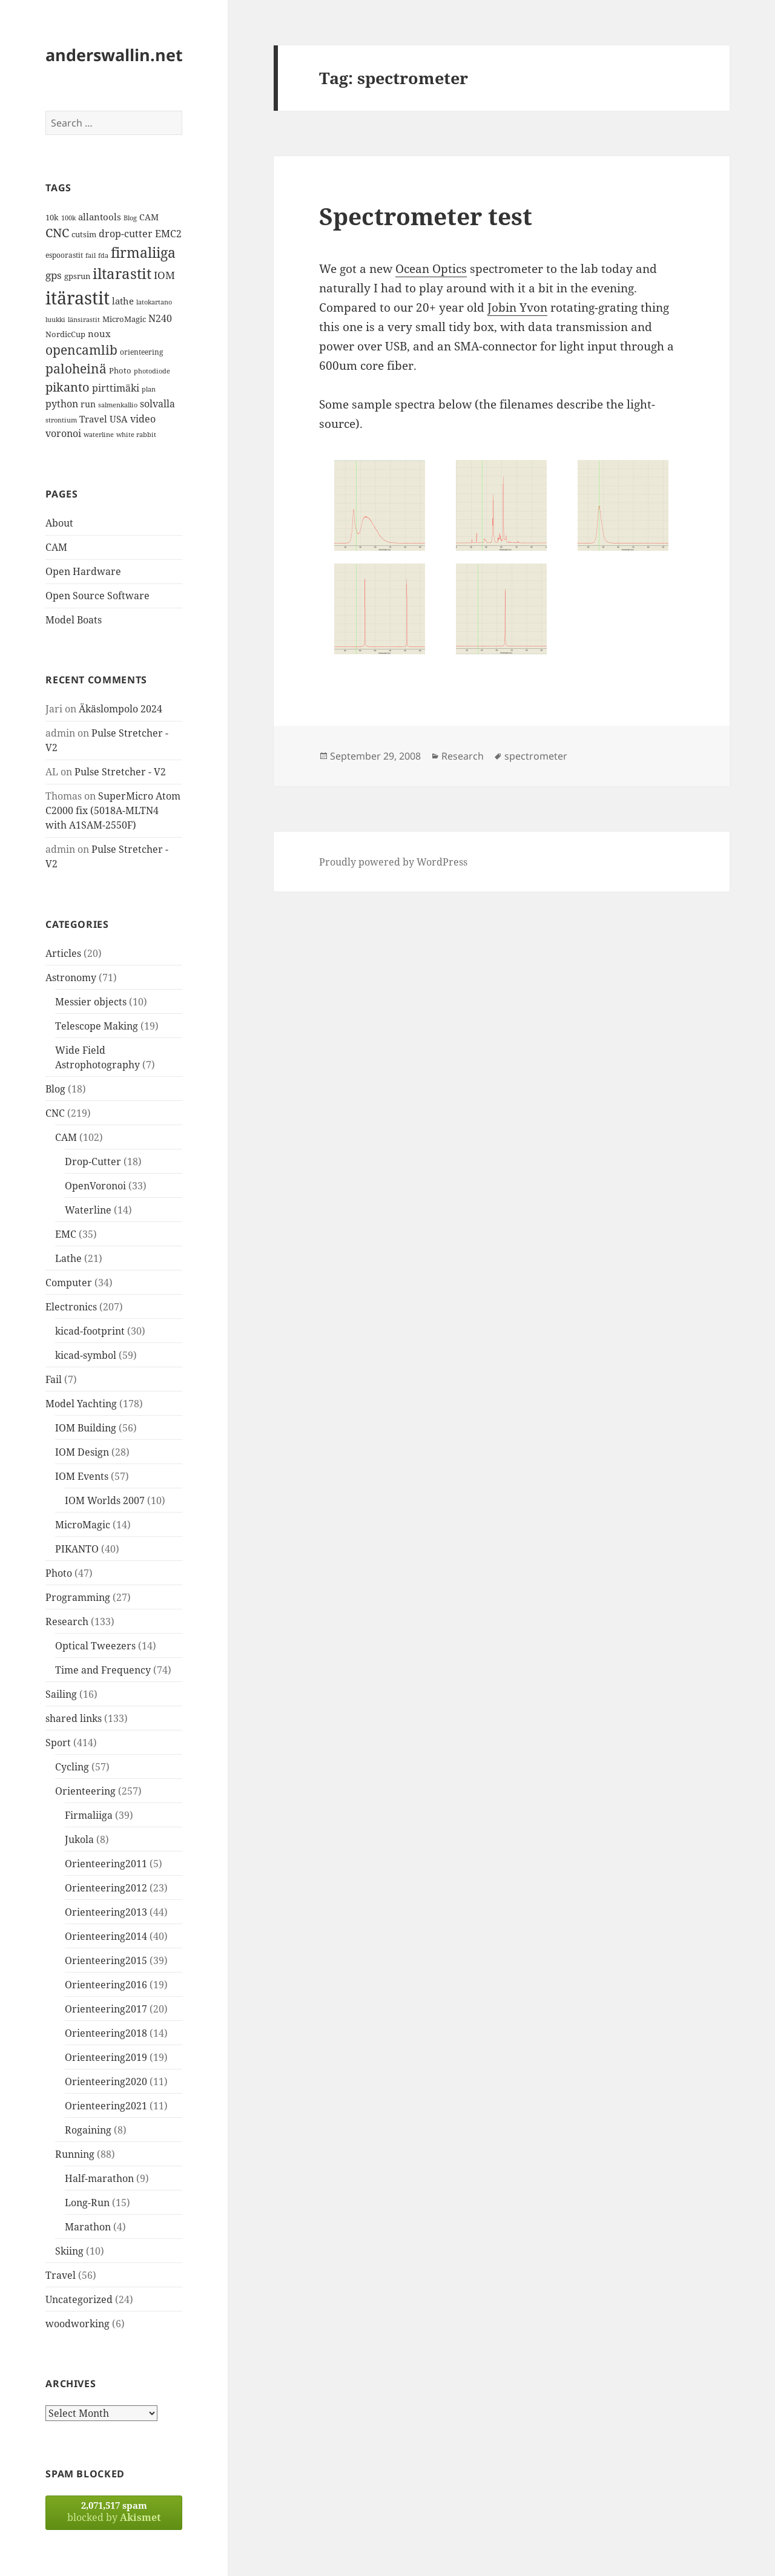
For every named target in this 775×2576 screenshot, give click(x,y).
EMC (65, 1234)
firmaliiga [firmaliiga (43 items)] (143, 252)
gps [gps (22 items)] (53, 275)
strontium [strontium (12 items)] (61, 419)
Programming (77, 1597)
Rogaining (88, 2130)
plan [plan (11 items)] (149, 389)
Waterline (88, 1210)
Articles (63, 953)
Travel (60, 2275)
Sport (58, 1742)
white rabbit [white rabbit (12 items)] (136, 434)
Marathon (88, 2226)
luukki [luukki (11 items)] (55, 319)
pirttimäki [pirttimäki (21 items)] (115, 388)
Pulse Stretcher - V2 (120, 771)
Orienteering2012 (106, 1887)
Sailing (61, 1694)
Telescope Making (96, 1026)
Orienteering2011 (106, 1863)
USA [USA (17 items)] (119, 419)
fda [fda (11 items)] (103, 255)
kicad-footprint (90, 1331)
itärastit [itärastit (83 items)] (77, 298)
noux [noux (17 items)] (99, 333)
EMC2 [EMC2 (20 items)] (168, 233)
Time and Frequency (103, 1670)
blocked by (114, 2511)
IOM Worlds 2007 (105, 1500)
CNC (55, 1113)
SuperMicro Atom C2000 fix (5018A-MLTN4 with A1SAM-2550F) (112, 810)
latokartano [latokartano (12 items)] (154, 301)
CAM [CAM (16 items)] (149, 217)
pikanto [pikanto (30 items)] (67, 387)
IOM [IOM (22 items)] (164, 275)
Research (66, 1621)
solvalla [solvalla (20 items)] (157, 403)
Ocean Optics (431, 269)
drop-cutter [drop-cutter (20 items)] (126, 233)
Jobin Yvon (517, 307)
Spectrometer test (425, 216)
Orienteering (85, 1791)
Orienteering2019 (106, 2057)
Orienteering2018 (106, 2033)
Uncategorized (79, 2299)
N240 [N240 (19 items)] (160, 318)
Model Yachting (81, 1403)
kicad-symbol (85, 1355)
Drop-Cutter (93, 1161)
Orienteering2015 (106, 1960)
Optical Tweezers (95, 1645)
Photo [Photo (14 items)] (120, 370)
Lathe (68, 1258)
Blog (55, 1089)
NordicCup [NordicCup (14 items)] (65, 334)
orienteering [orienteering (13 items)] (141, 352)
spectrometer (535, 756)
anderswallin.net (114, 55)
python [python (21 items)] (61, 403)
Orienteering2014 (106, 1936)
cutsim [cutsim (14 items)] (83, 234)
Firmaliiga (89, 1815)
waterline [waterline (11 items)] (99, 434)
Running (74, 2154)
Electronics (71, 1306)
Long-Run (87, 2202)
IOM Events (81, 1476)
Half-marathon (99, 2178)
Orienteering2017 (106, 2009)
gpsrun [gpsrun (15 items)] (77, 276)
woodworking (77, 2323)
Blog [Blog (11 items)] (130, 218)
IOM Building (85, 1427)
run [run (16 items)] (88, 404)
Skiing (69, 2251)
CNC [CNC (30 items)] (57, 233)
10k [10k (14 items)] (52, 217)
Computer (68, 1282)
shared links (73, 1718)
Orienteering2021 (106, 2105)
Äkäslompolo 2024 (120, 708)
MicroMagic (82, 1524)
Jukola (79, 1839)
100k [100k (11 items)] (68, 218)
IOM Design (82, 1452)
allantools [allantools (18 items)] (99, 217)
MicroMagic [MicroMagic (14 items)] (124, 319)
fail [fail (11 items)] (90, 255)
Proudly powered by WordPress (393, 862)
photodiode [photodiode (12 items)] (152, 370)
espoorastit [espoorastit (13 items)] (64, 255)
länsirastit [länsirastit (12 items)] (84, 319)
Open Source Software (97, 595)
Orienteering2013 (106, 1912)
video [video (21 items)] (143, 419)
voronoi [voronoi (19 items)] (63, 433)
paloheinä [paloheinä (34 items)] (76, 368)
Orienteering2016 (106, 1984)
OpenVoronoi (95, 1185)
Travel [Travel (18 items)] (93, 419)
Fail (53, 1379)
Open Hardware (83, 571)
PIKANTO (77, 1549)
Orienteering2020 (106, 2081)
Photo (58, 1573)
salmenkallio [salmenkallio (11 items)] (117, 405)
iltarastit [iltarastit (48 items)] (122, 273)
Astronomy (70, 977)
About (59, 523)
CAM (56, 547)
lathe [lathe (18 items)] (123, 301)
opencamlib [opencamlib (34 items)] (81, 349)
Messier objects (91, 1001)
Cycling (72, 1766)
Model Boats (73, 619)
